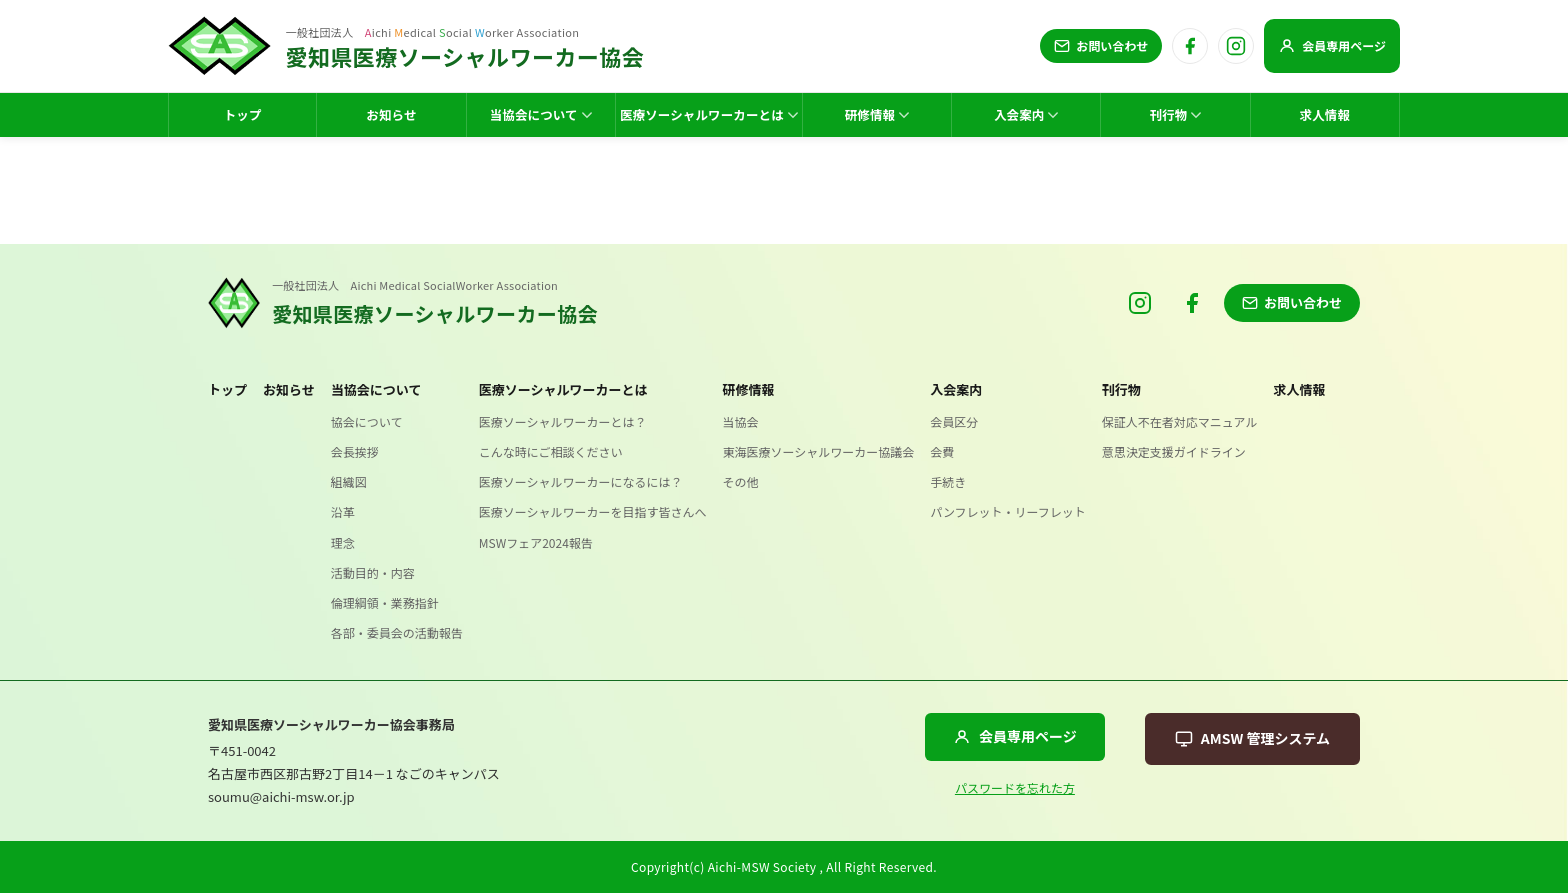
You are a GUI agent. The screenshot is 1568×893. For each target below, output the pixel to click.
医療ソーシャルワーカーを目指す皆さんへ (593, 511)
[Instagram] (1236, 46)
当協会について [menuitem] (541, 114)
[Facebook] (1190, 46)
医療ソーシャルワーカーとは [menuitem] (709, 114)
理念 (343, 542)
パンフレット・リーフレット (1008, 511)
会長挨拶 (355, 451)
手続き (948, 481)
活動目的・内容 (373, 572)
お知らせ (289, 389)
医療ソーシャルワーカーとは (563, 389)
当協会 (741, 421)
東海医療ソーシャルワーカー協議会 (819, 451)
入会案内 (956, 389)
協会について (367, 421)
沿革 (343, 511)
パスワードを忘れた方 (1015, 787)
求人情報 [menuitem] (1325, 114)
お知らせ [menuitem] (391, 114)
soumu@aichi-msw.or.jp (281, 796)
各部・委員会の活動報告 (397, 632)
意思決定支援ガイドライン (1174, 451)
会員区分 (954, 421)
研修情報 (749, 389)
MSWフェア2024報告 (536, 542)
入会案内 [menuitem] (1026, 114)
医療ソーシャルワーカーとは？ (563, 421)
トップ (227, 389)
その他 (741, 481)
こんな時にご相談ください (551, 451)
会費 (942, 451)
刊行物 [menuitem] (1176, 114)
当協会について (376, 389)
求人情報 (1300, 389)
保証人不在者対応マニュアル (1180, 421)
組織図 (349, 481)
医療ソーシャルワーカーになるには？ (581, 481)
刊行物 (1121, 389)
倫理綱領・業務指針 (385, 602)
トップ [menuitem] (243, 114)
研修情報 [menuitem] (877, 114)
